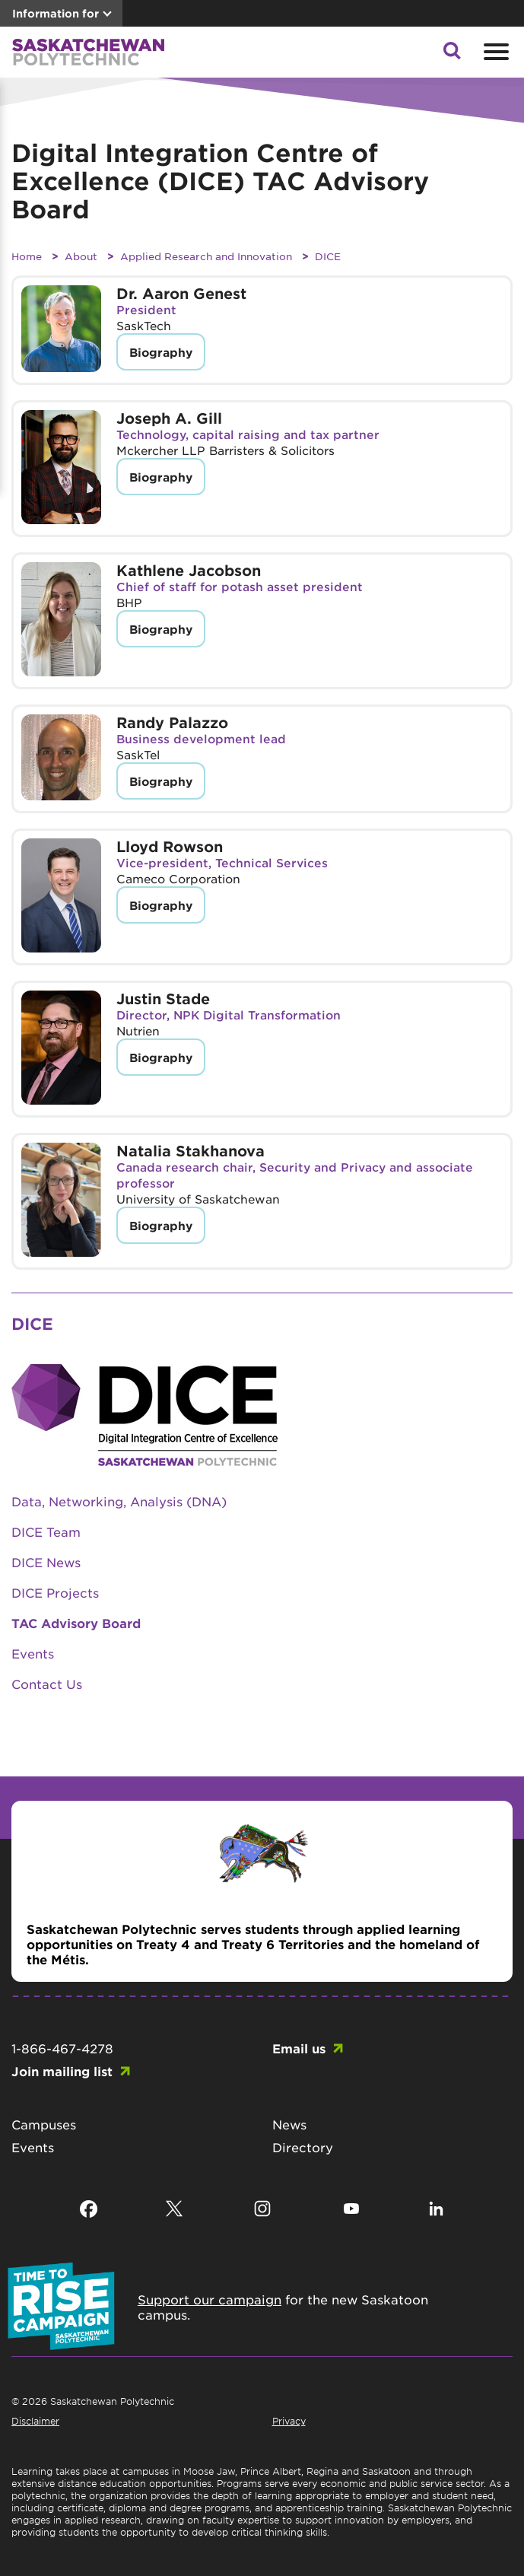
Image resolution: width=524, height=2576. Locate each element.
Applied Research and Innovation (206, 256)
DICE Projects (55, 1592)
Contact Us (46, 1683)
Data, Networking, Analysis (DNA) (119, 1501)
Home (26, 256)
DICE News (46, 1561)
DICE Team (46, 1531)
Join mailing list (62, 2070)
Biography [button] (160, 352)
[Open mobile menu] (494, 52)
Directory (302, 2147)
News (289, 2124)
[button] (452, 54)
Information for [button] (55, 13)
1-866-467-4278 (62, 2048)
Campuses (43, 2124)
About (81, 256)
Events (32, 1653)
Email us (299, 2048)
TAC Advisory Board (76, 1622)
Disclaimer (35, 2421)
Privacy (289, 2421)
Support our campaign (209, 2299)
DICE (328, 256)
